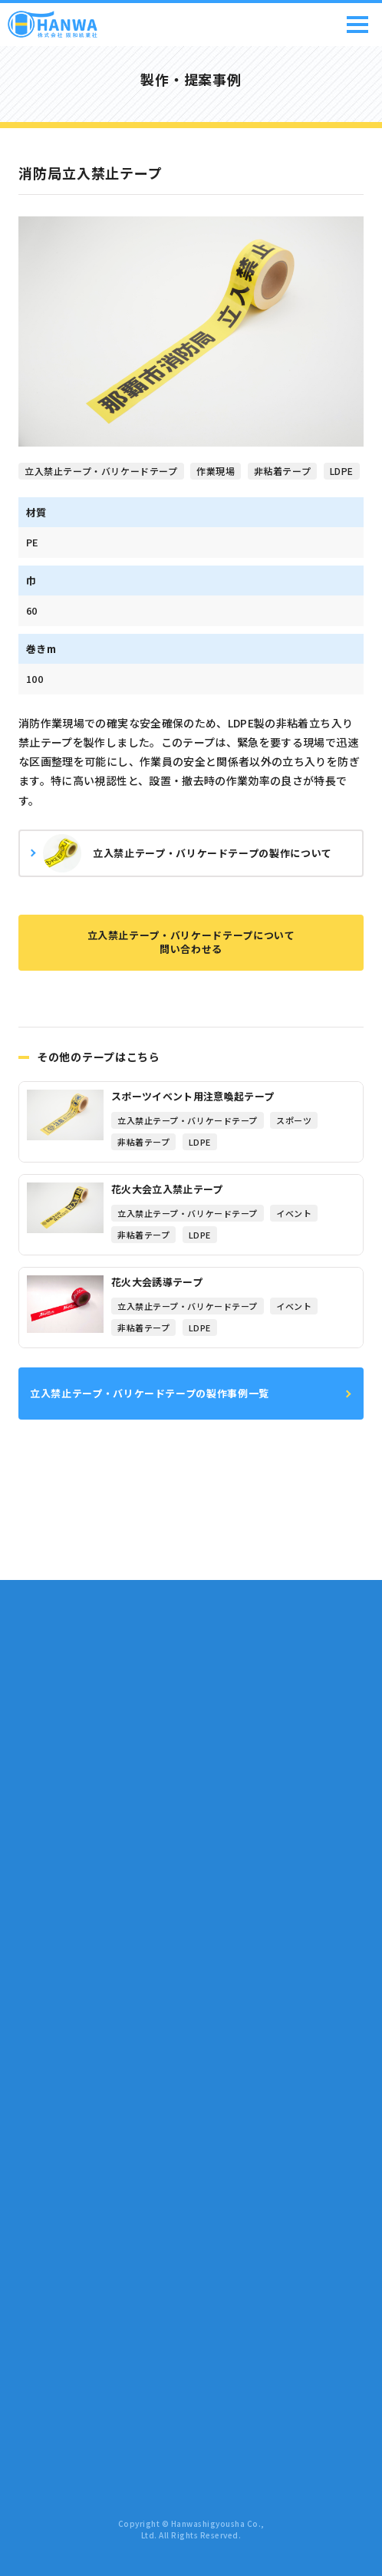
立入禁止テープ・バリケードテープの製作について (187, 853)
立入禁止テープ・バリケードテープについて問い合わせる (191, 942)
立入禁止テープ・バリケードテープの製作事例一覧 (149, 1393)
